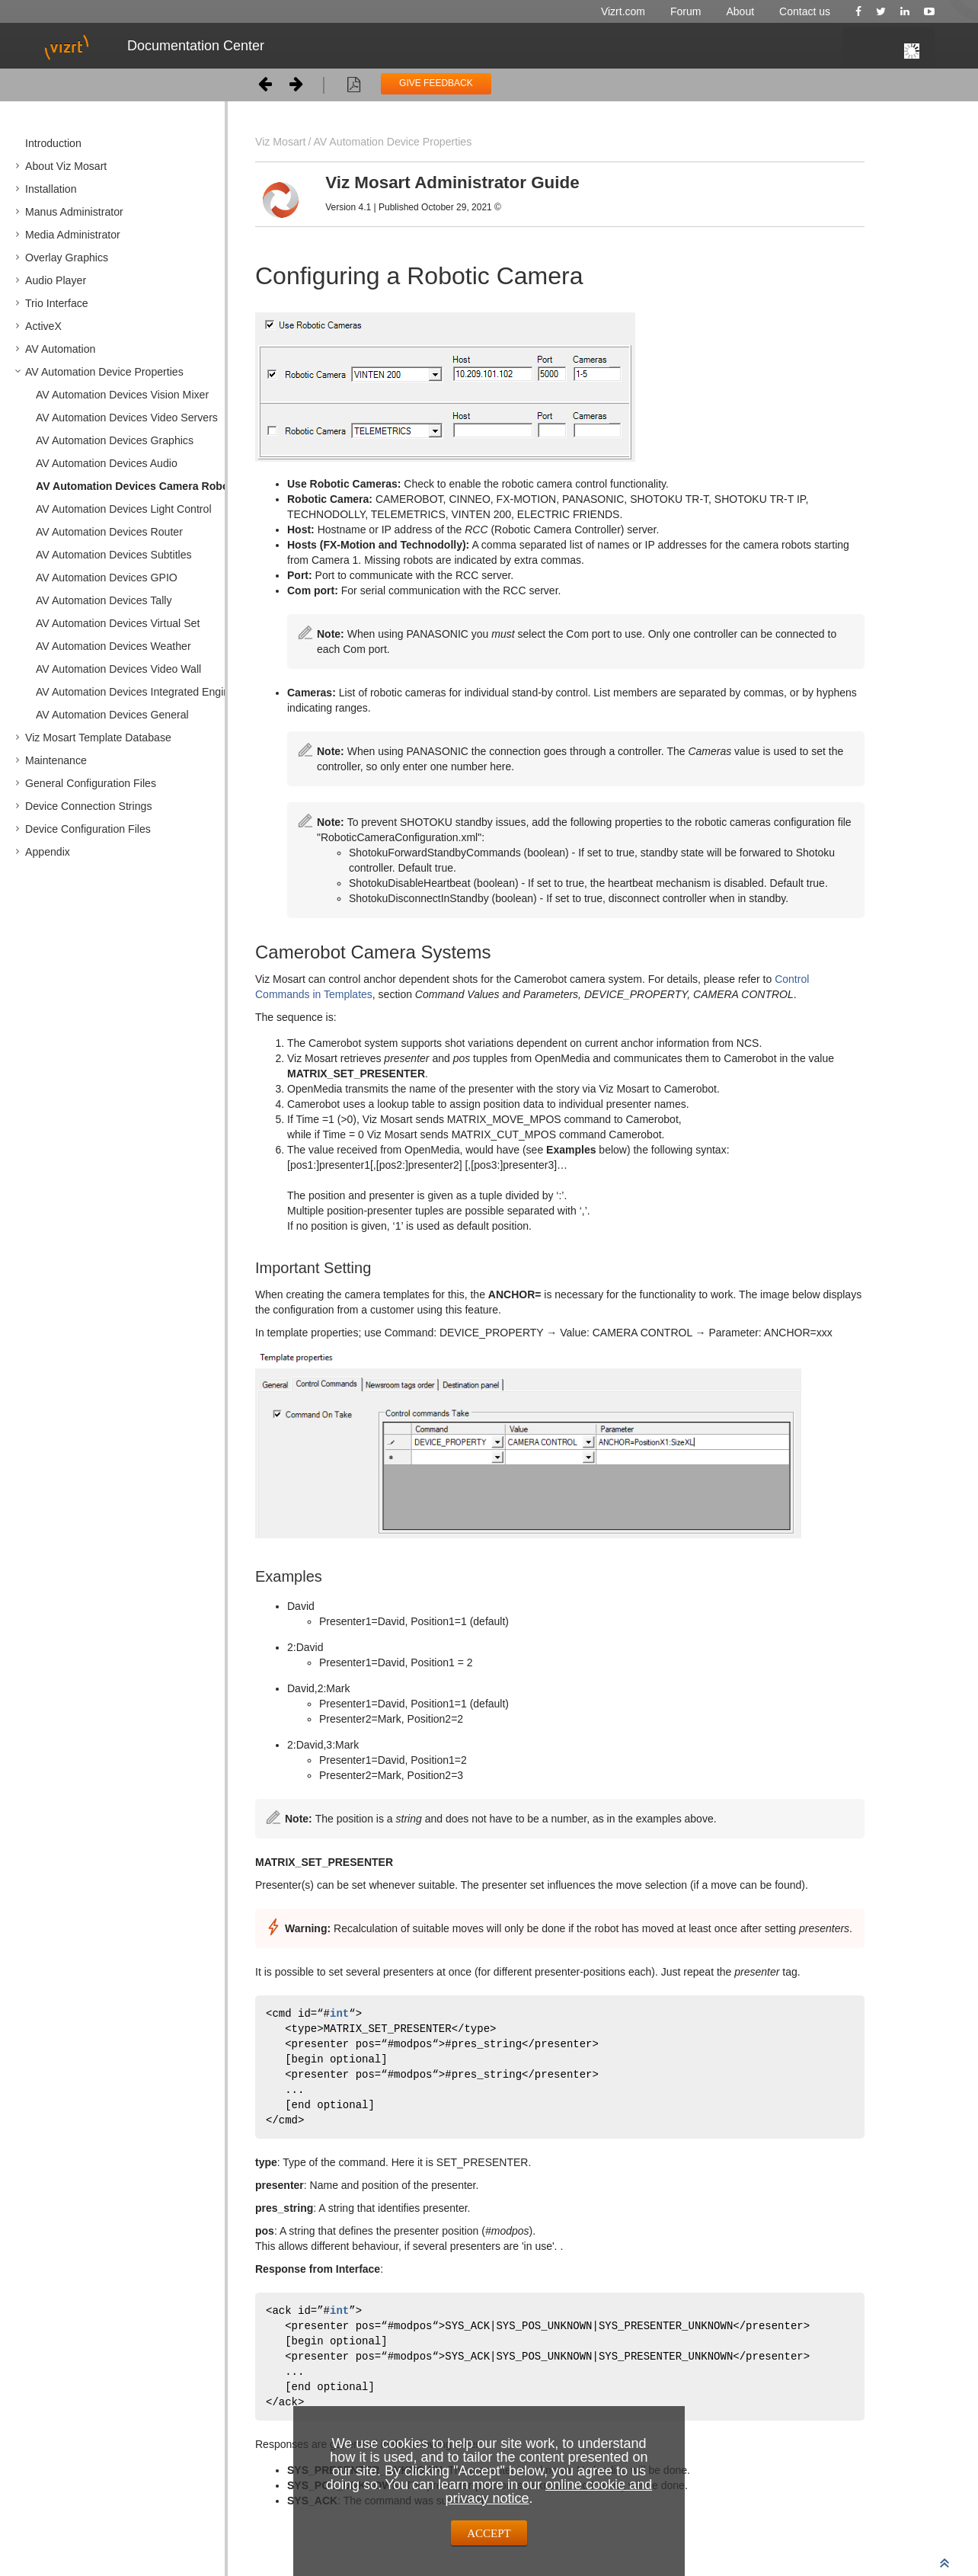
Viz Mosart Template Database (98, 737)
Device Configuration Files (88, 829)
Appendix (47, 852)
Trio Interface (56, 303)
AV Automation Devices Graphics (114, 440)
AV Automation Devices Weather (113, 646)
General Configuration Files (90, 783)
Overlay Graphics (66, 257)
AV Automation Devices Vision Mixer (122, 395)
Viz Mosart (280, 142)
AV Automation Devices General (112, 715)
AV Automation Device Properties (104, 372)
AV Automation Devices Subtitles (114, 555)
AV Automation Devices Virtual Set (118, 623)
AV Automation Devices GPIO (106, 577)
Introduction (53, 143)
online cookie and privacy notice (548, 2491)
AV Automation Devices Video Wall (118, 669)
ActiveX (43, 326)
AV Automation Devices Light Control (124, 509)
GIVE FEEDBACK (436, 83)
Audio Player (55, 280)
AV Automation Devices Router (109, 532)
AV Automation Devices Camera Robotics (142, 486)
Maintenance (56, 760)
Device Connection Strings (88, 806)
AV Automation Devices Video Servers (127, 417)
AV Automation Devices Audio (106, 463)
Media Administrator (72, 235)
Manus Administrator (74, 212)
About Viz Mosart (66, 166)
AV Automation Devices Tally (103, 600)
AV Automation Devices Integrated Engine (135, 692)
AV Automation (60, 349)
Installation (51, 189)
